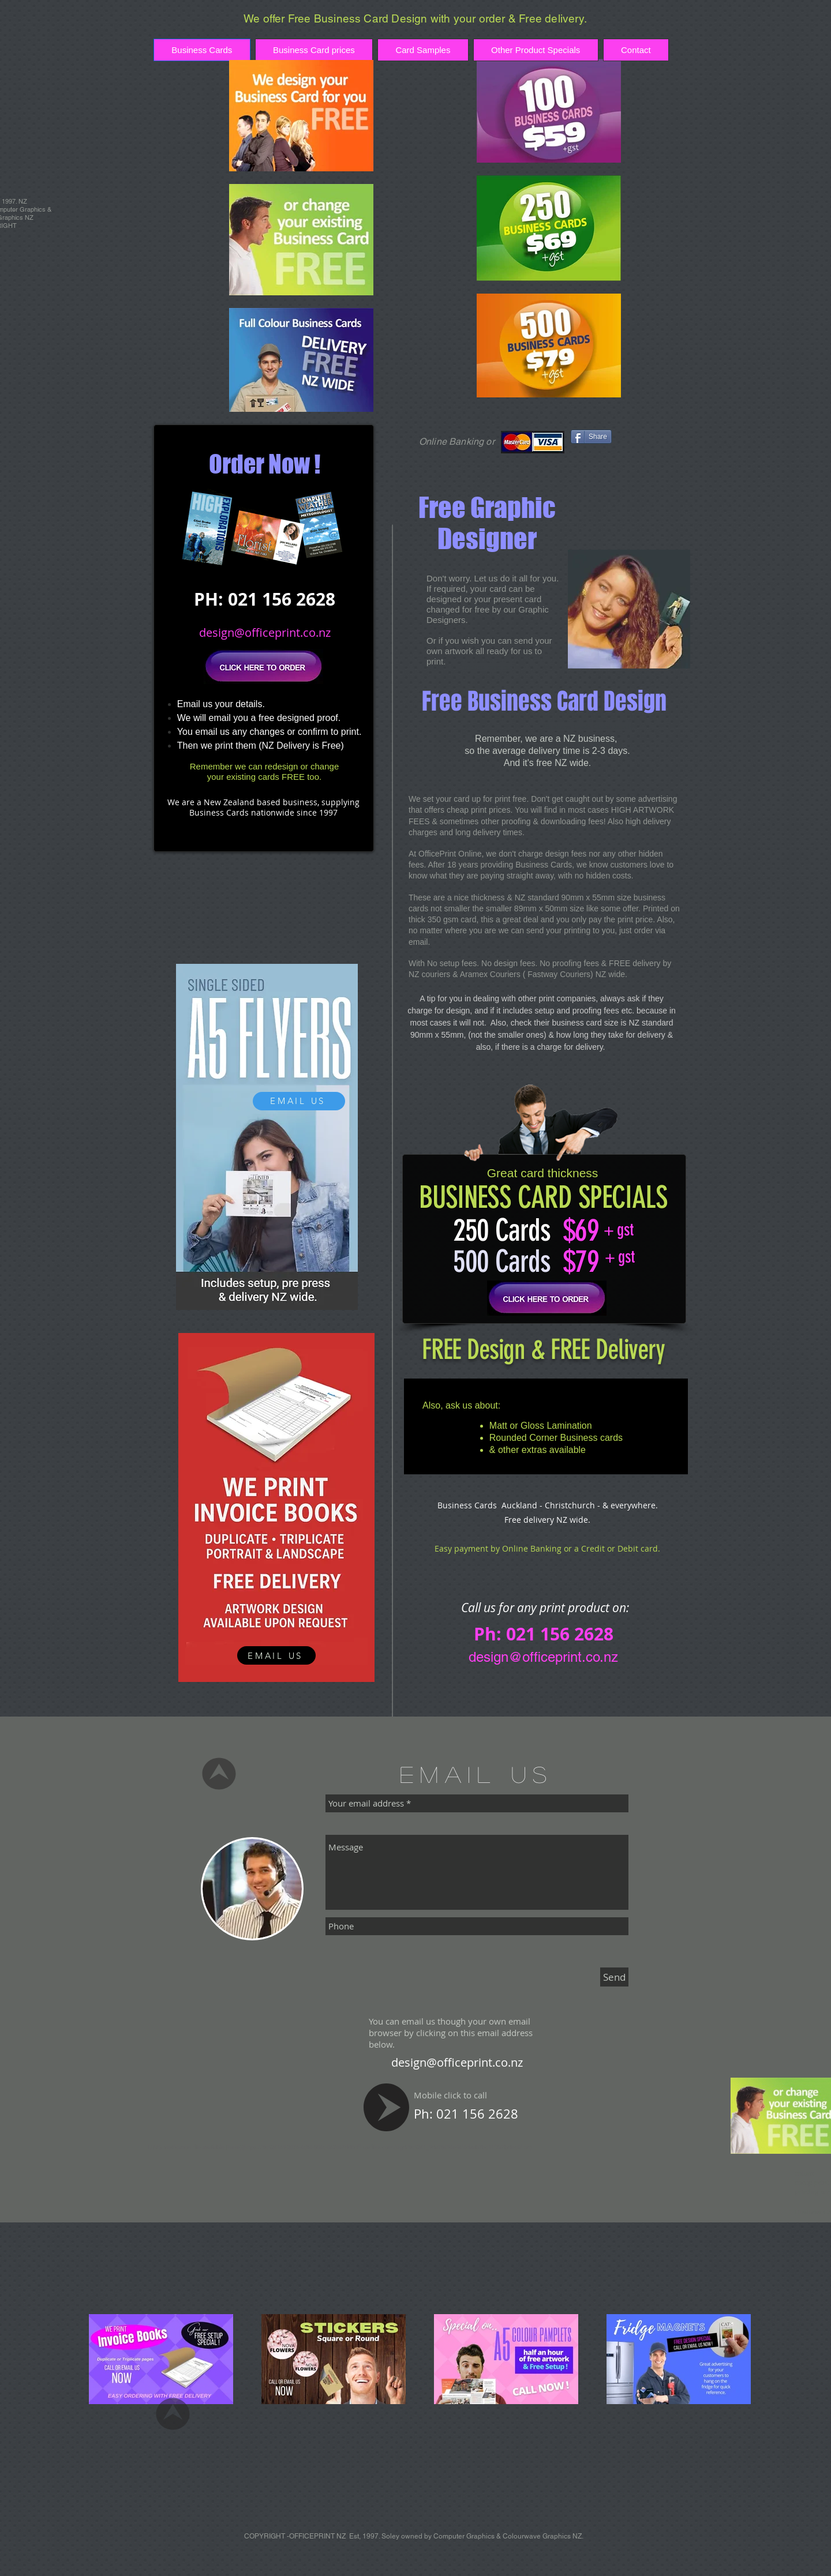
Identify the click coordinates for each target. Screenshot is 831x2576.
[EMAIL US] (299, 1101)
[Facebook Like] (641, 436)
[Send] (614, 1977)
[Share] (591, 437)
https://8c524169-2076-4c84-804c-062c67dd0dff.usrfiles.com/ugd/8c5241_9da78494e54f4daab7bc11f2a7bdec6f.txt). (389, 2147)
